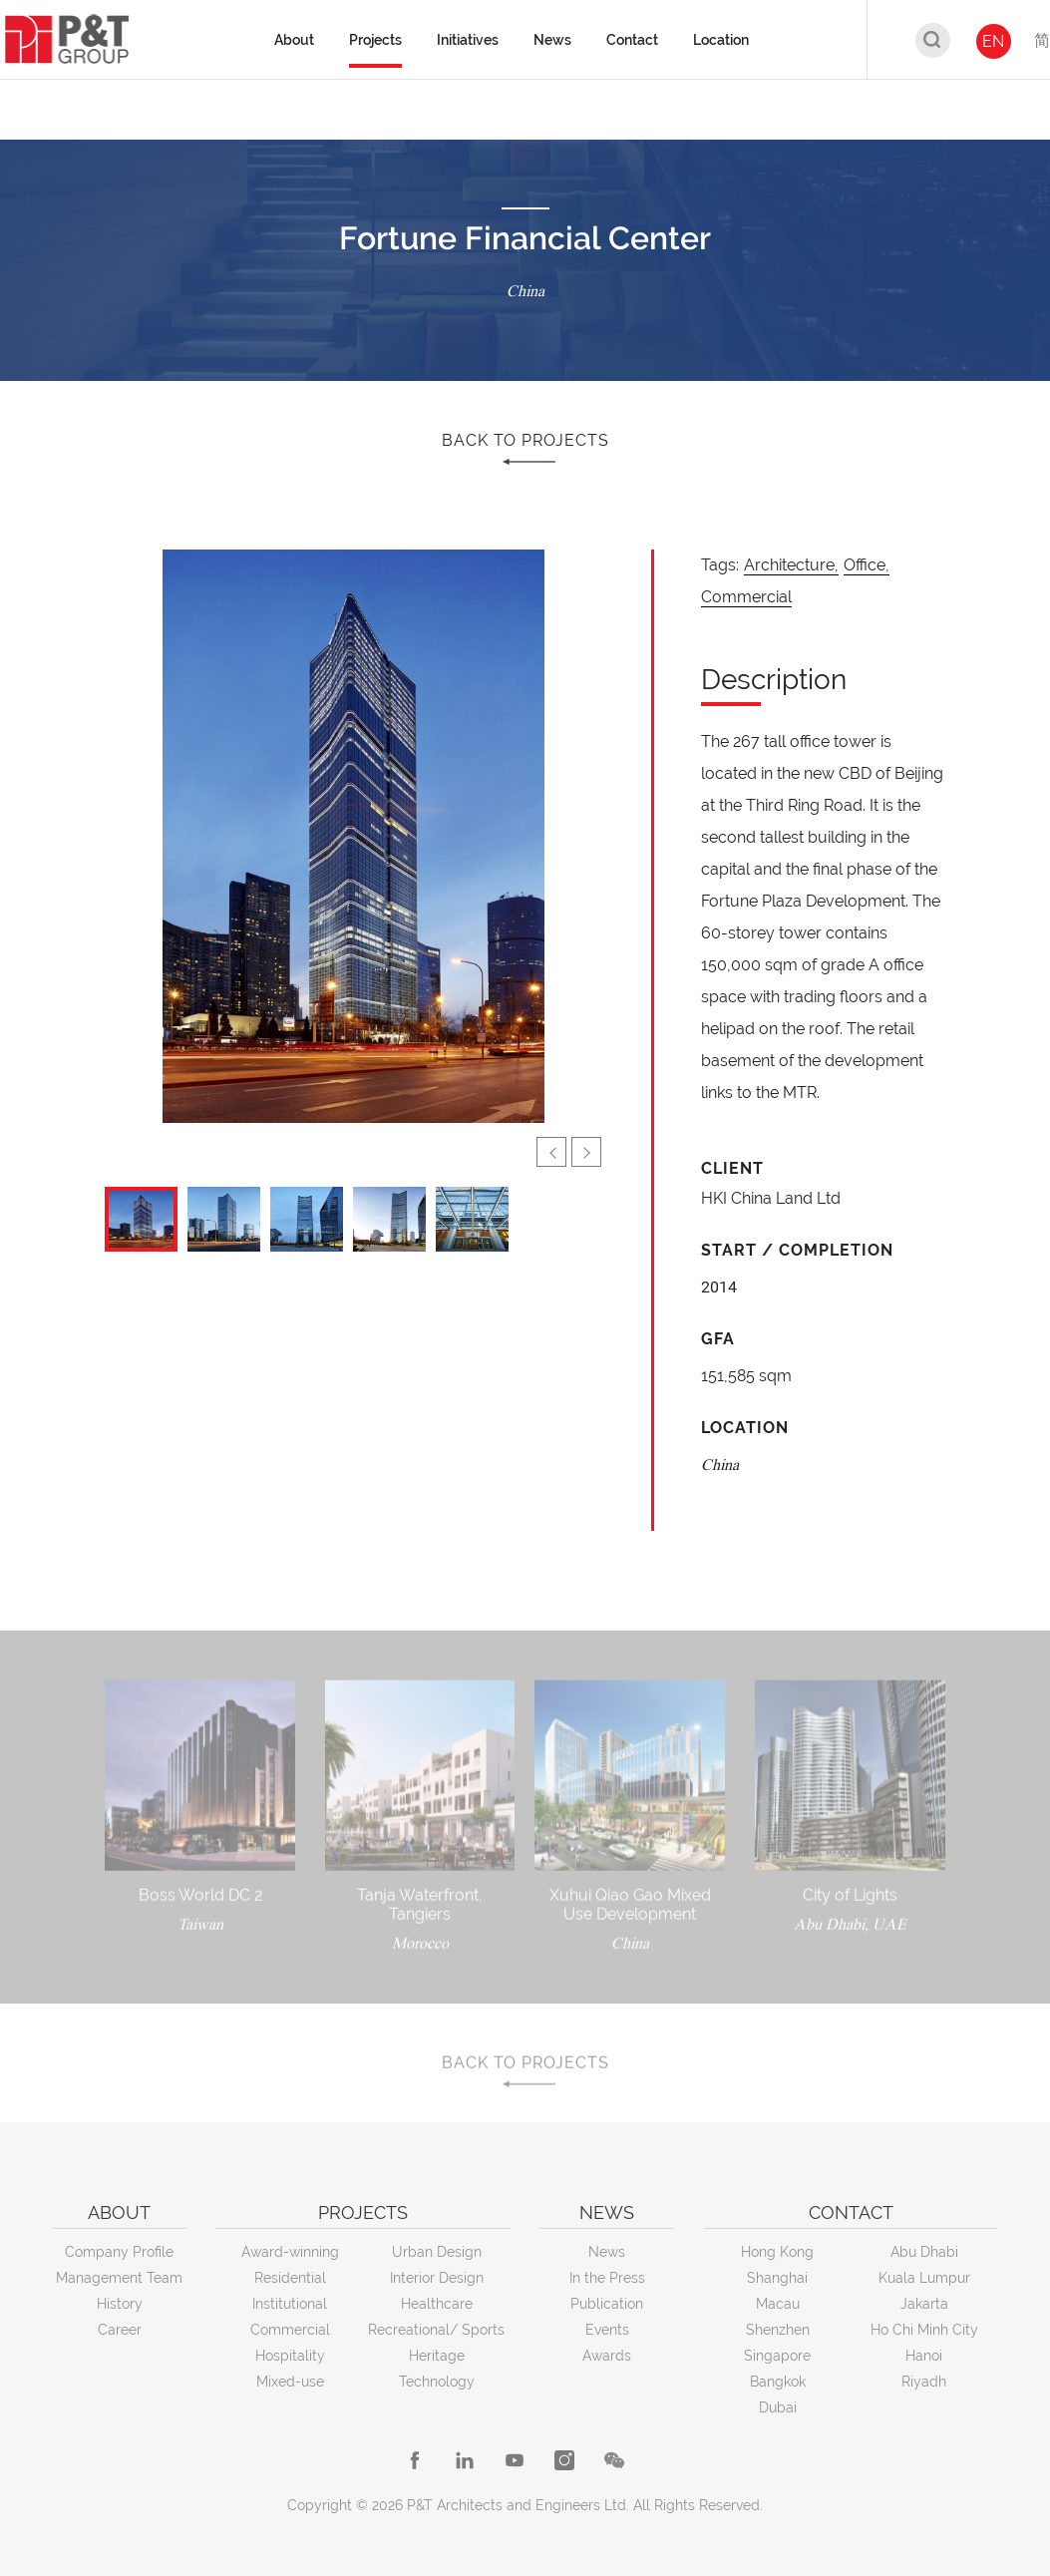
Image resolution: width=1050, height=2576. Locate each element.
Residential (290, 2278)
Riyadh (923, 2382)
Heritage (437, 2356)
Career (120, 2330)
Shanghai (777, 2278)
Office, (866, 564)
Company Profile (119, 2252)
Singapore (777, 2356)
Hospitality (290, 2356)
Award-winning (290, 2252)
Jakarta (924, 2304)
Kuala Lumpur (924, 2278)
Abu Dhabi (924, 2252)
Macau (778, 2304)
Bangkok (778, 2382)
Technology (437, 2382)
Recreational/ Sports (436, 2330)
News (606, 2252)
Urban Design (437, 2252)
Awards (606, 2356)
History (120, 2304)
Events (607, 2330)
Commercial (746, 596)
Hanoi (923, 2356)
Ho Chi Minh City (924, 2330)
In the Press (607, 2278)
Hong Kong (777, 2252)
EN (993, 41)
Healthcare (437, 2304)
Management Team (119, 2278)
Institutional (289, 2304)
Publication (606, 2304)
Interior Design (437, 2278)
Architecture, (791, 564)
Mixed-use (290, 2382)
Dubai (778, 2407)
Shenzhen (778, 2330)
